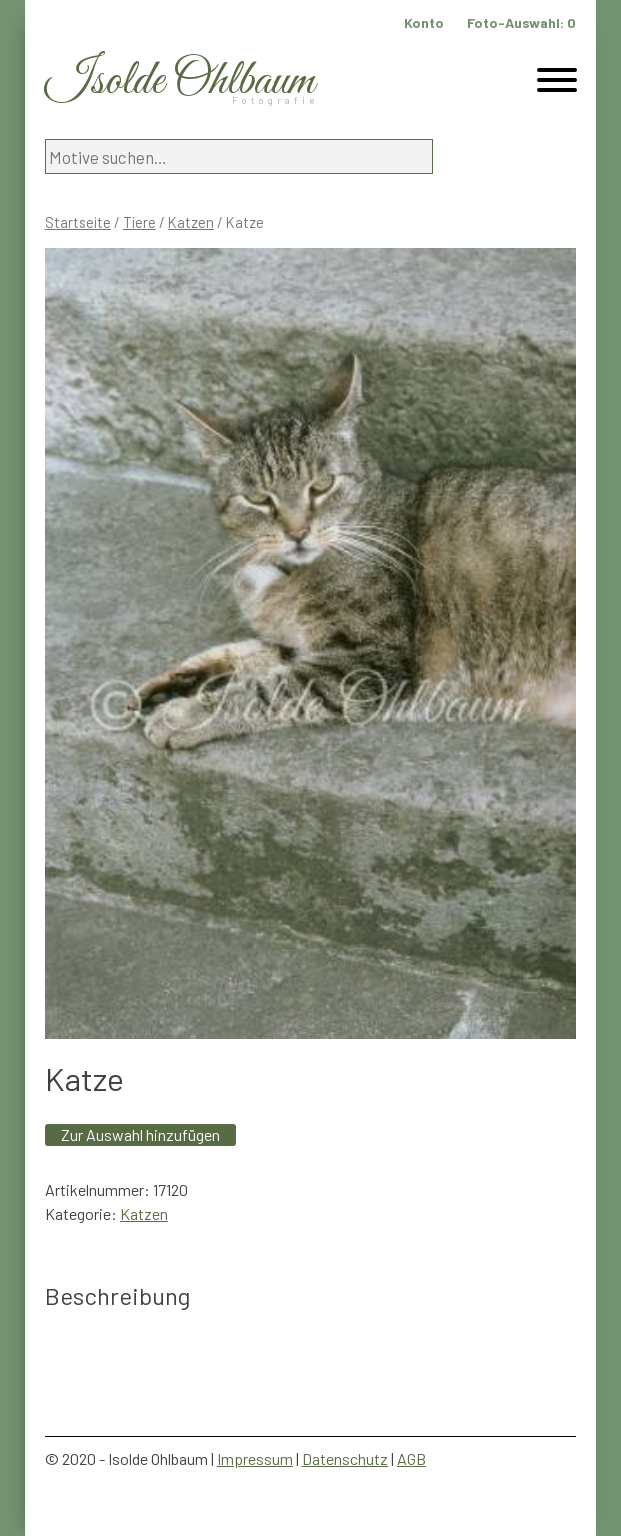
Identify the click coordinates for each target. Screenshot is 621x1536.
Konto (424, 22)
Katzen (191, 222)
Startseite (78, 222)
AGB (411, 1458)
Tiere (139, 222)
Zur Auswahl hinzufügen (140, 1134)
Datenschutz (345, 1458)
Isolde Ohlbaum (180, 81)
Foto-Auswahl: (521, 22)
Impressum (255, 1458)
